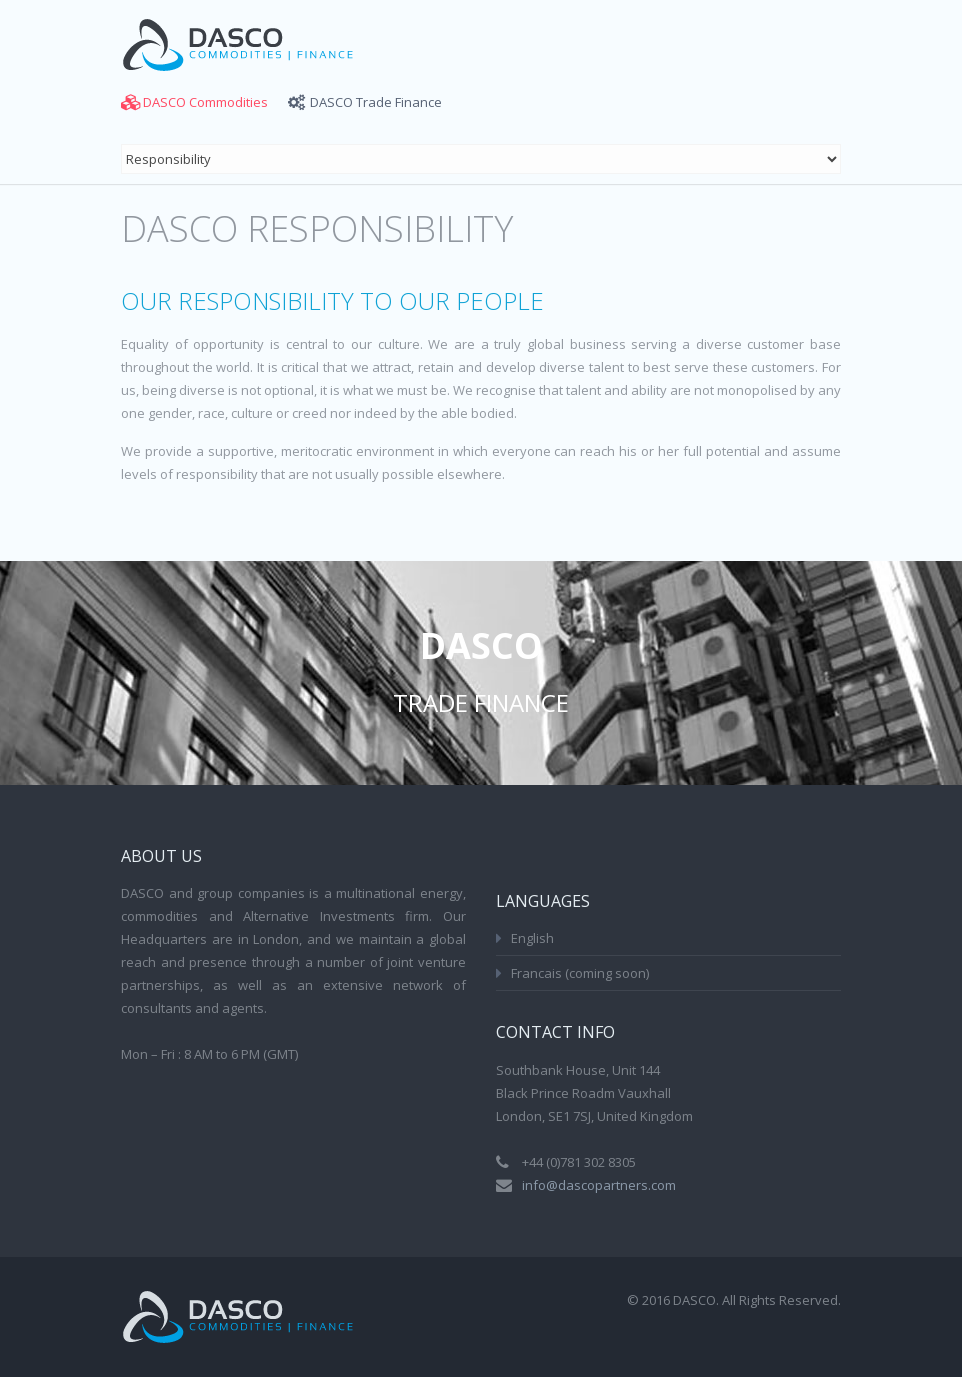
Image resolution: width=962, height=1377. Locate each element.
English (532, 938)
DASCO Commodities (205, 102)
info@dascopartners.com (599, 1185)
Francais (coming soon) (580, 973)
